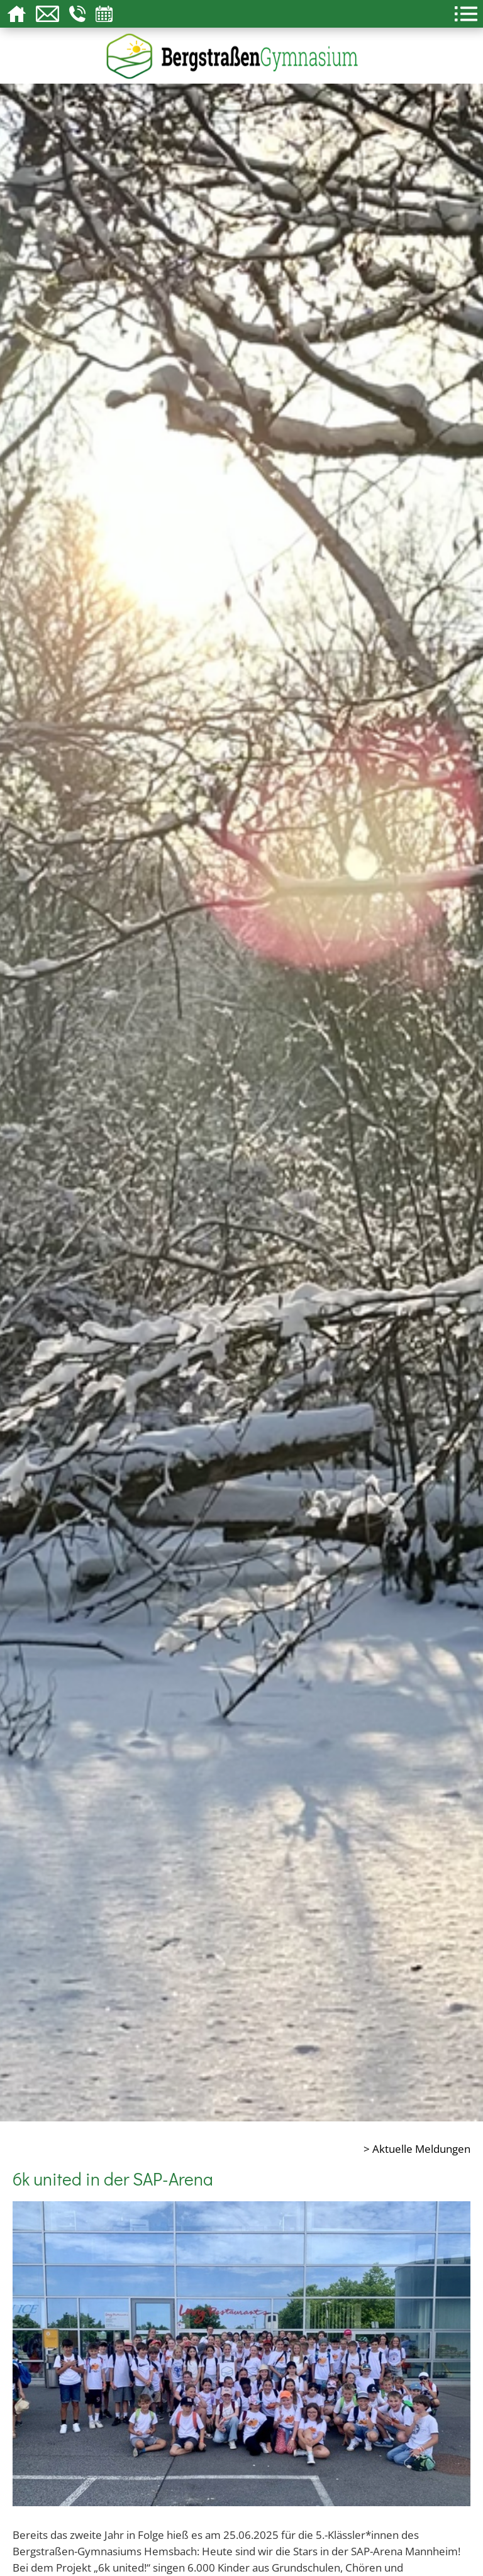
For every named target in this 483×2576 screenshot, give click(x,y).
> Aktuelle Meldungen (417, 2148)
